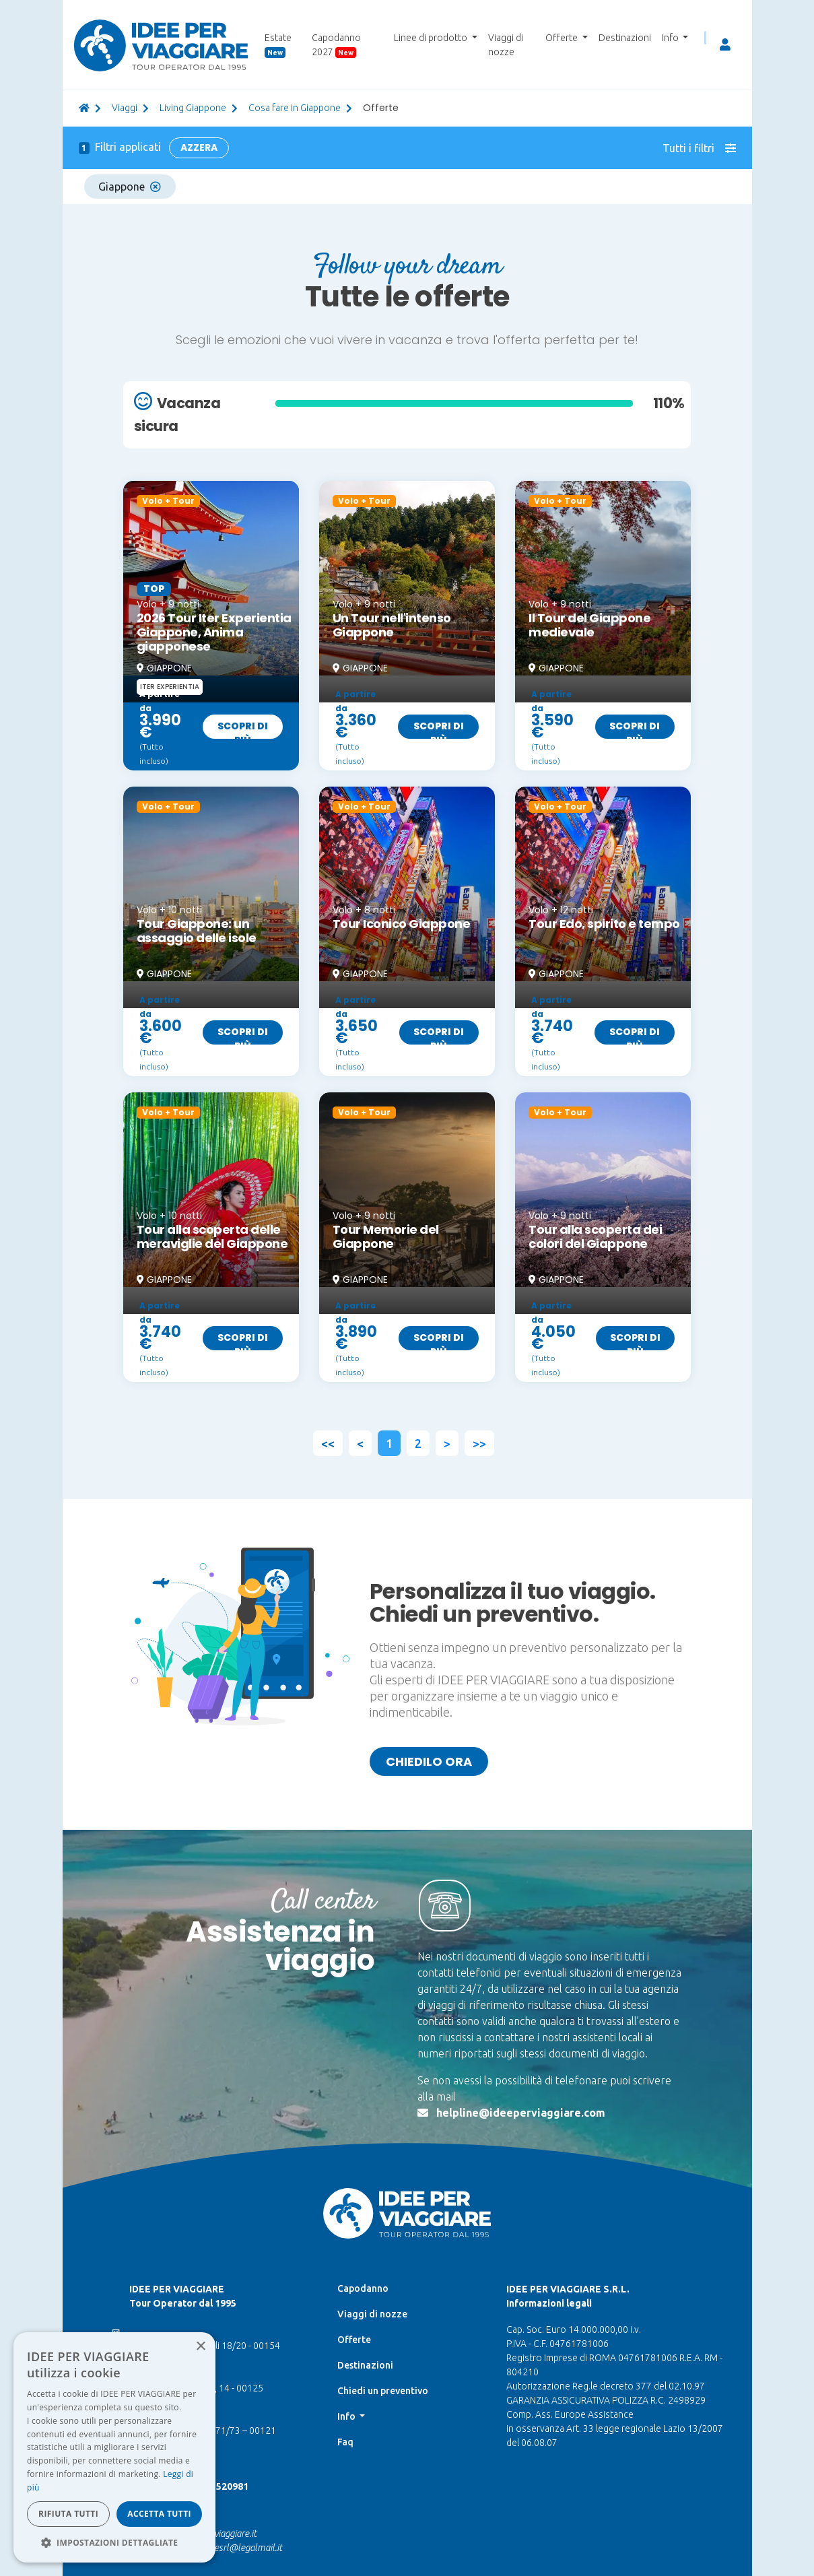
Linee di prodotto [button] (431, 37)
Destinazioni (625, 37)
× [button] (200, 2347)
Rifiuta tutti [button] (68, 2513)
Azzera (198, 147)
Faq (345, 2442)
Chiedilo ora (429, 1761)
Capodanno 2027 (336, 45)
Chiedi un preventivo (382, 2390)
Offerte (354, 2339)
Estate (278, 45)
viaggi (124, 107)
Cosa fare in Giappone (294, 107)
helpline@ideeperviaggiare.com (520, 2113)
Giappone (129, 186)
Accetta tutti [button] (159, 2513)
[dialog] (114, 2447)
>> (479, 1443)
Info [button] (671, 37)
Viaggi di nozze (505, 44)
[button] (114, 2542)
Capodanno (362, 2288)
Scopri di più (242, 729)
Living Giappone (193, 107)
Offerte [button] (562, 37)
